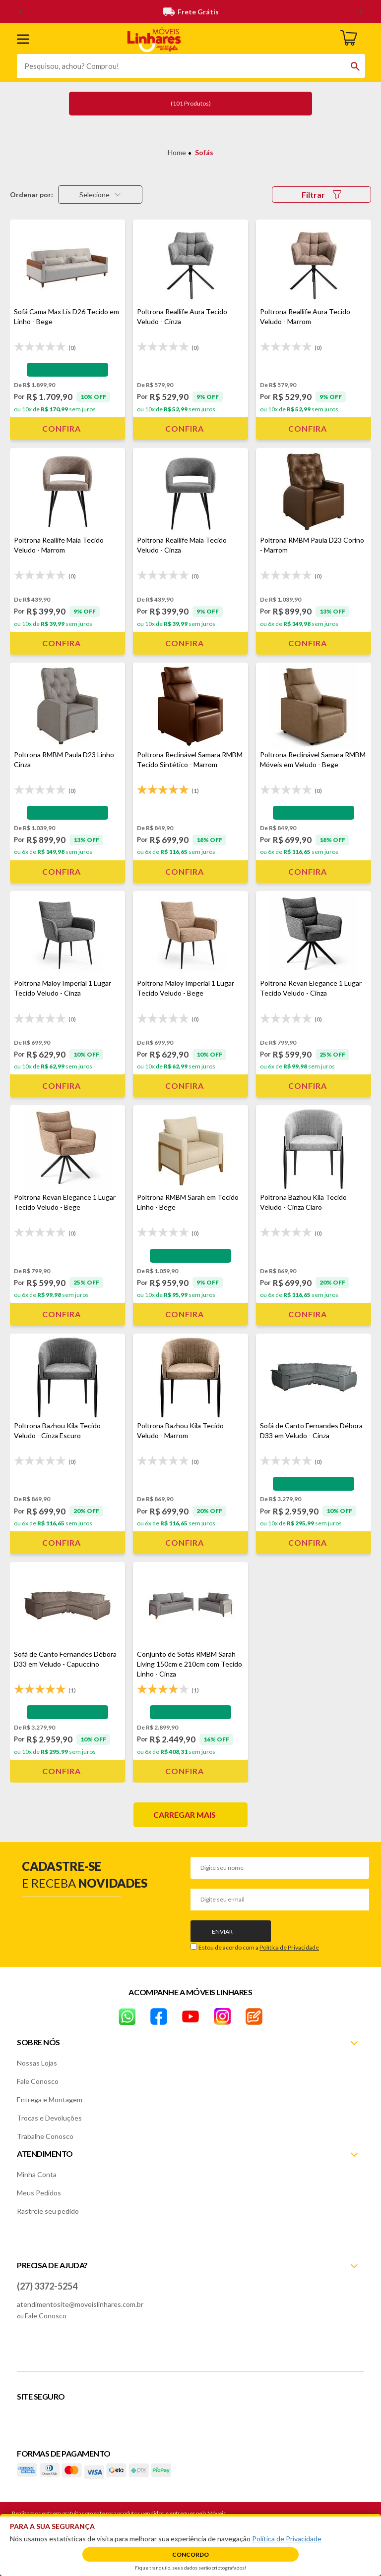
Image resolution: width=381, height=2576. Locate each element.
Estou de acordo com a (258, 1947)
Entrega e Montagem (49, 2099)
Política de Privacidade (289, 1947)
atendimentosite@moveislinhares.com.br (80, 2304)
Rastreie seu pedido (48, 2211)
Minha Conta (37, 2174)
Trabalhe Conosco (45, 2136)
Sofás (204, 152)
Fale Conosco (38, 2081)
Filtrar (321, 194)
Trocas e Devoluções (49, 2118)
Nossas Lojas (37, 2063)
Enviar (222, 1931)
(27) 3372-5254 (47, 2286)
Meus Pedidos (39, 2192)
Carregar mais (184, 1814)
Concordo (190, 2554)
